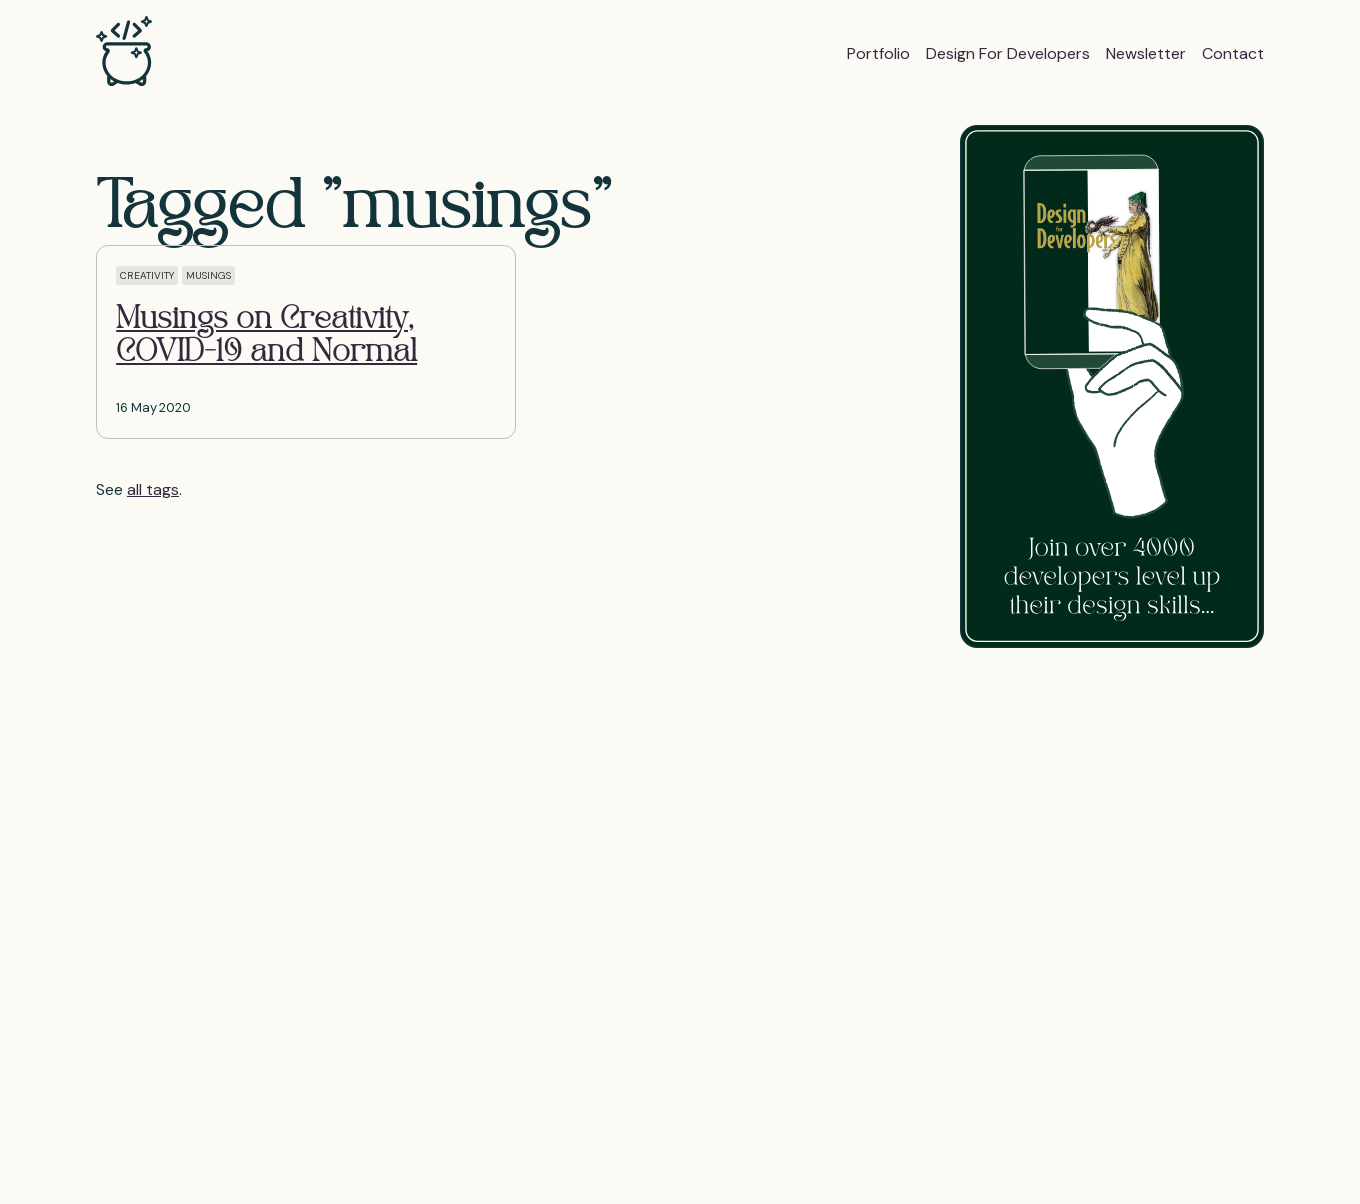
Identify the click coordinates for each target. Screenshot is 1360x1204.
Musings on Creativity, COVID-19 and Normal (266, 336)
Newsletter (1146, 53)
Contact (1233, 53)
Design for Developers (1008, 53)
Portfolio (878, 53)
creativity (147, 275)
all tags (153, 489)
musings (208, 275)
